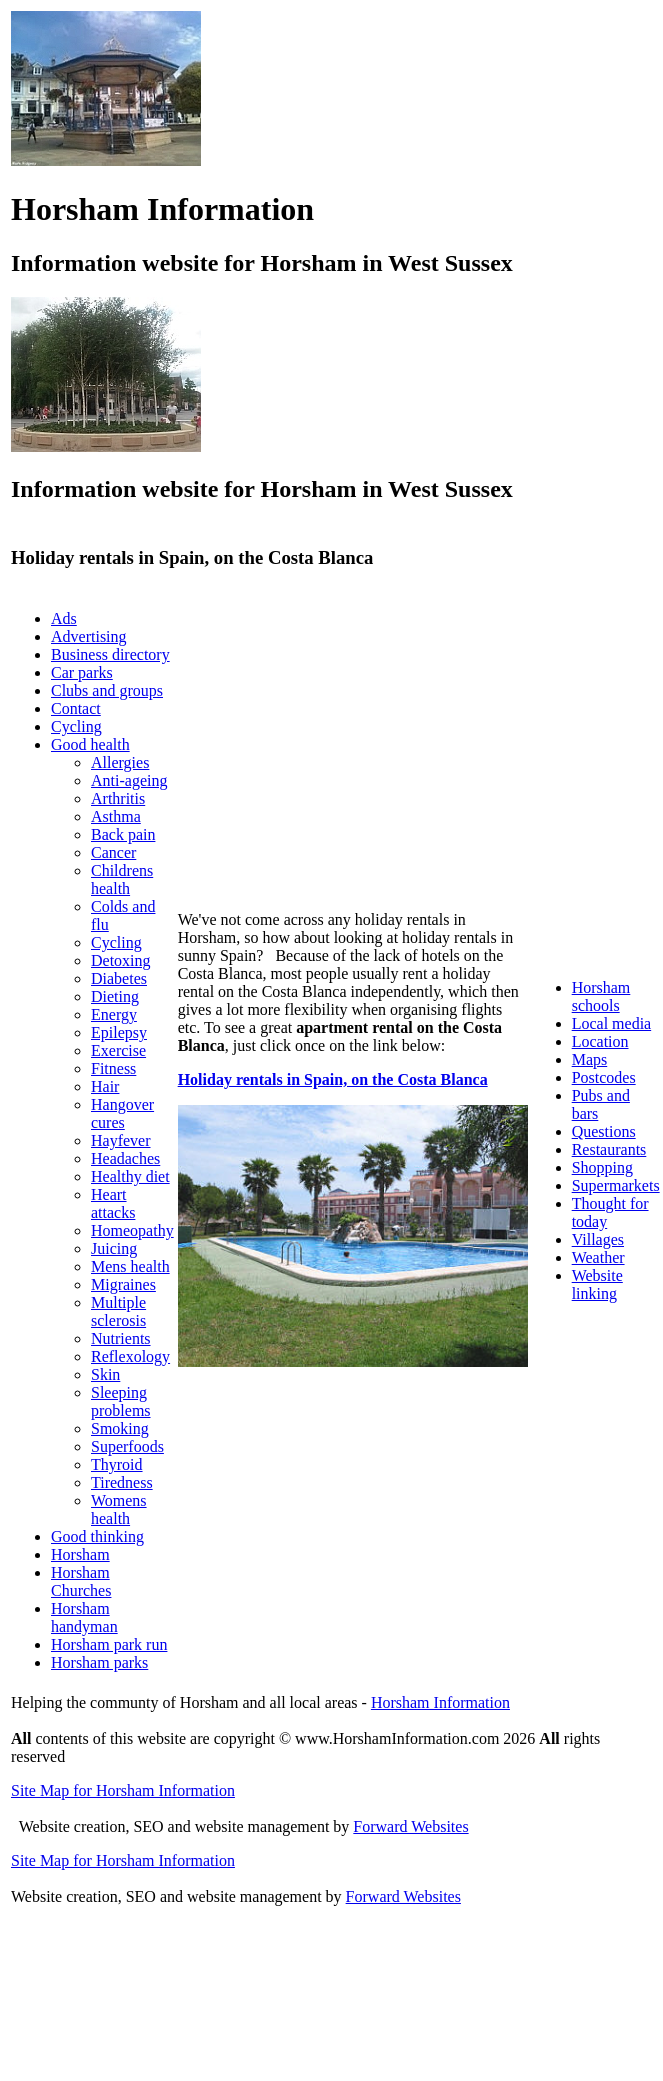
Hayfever (121, 1140)
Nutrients (121, 1338)
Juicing (114, 1248)
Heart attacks (113, 1203)
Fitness (113, 1068)
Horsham (80, 1554)
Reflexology (130, 1356)
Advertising (89, 636)
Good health (90, 744)
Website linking (597, 1284)
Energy (114, 1014)
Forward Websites (410, 1826)
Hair (105, 1086)
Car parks (82, 672)
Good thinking (97, 1536)
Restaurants (609, 1149)
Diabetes (119, 978)
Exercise (118, 1050)
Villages (598, 1239)
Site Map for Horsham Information (123, 1790)
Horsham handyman (84, 1617)
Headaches (125, 1158)
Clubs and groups (107, 690)
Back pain (123, 834)
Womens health (119, 1509)
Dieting (115, 996)
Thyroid (117, 1464)
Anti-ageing (129, 780)
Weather (598, 1257)
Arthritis (118, 798)
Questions (604, 1131)
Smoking (120, 1428)
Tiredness (122, 1482)
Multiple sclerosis (118, 1311)
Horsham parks (99, 1662)
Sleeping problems (121, 1401)
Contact (76, 708)
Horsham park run (109, 1644)
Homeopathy (132, 1230)
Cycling (76, 726)
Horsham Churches (81, 1581)
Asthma (116, 816)
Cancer (113, 852)
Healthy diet (130, 1176)
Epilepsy (119, 1032)
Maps (590, 1059)
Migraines (123, 1284)
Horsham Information (440, 1702)
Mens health (130, 1266)
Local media (612, 1023)
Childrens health (122, 879)
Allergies (120, 762)
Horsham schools (601, 996)
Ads (64, 618)
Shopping (602, 1167)
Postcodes (604, 1077)
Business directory (110, 654)
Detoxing (121, 960)
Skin (105, 1374)
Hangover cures (122, 1113)
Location (600, 1041)
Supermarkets (616, 1185)
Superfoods (127, 1446)
